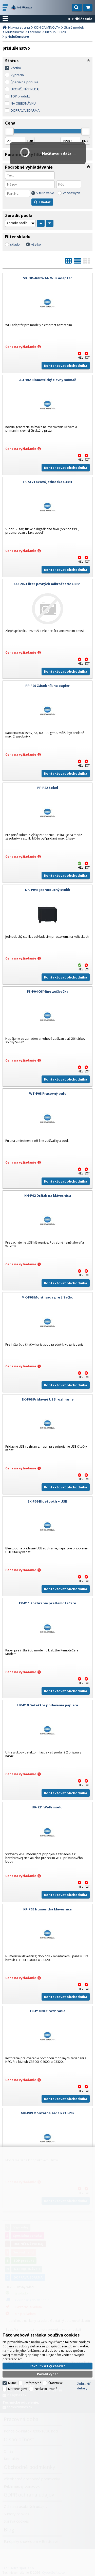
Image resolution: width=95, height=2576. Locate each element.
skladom (16, 244)
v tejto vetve (45, 193)
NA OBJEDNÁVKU (23, 103)
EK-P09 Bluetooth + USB (47, 1501)
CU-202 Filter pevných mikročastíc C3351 (47, 584)
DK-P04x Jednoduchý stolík (47, 889)
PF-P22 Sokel (47, 787)
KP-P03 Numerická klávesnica (47, 1909)
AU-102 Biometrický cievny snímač (47, 379)
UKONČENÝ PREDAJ (25, 89)
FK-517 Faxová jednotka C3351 (47, 482)
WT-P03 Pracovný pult (47, 1093)
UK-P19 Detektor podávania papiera (47, 1705)
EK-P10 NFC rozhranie (47, 2011)
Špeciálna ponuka (24, 82)
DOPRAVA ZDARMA (25, 110)
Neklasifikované (46, 2389)
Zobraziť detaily (83, 2385)
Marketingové (18, 2389)
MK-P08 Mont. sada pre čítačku (47, 1297)
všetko (36, 244)
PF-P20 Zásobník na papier (47, 685)
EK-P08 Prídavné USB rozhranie (47, 1399)
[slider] (9, 131)
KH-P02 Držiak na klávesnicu (47, 1195)
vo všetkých (71, 193)
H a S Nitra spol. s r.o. (21, 7)
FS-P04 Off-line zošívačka (47, 991)
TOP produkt (20, 96)
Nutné (12, 2383)
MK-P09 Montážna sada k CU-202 (47, 2113)
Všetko (16, 68)
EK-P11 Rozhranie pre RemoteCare (47, 1603)
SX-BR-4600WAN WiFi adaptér (47, 278)
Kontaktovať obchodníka (65, 365)
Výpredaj (18, 75)
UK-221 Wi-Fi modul (48, 1807)
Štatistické (55, 2383)
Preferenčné (32, 2383)
